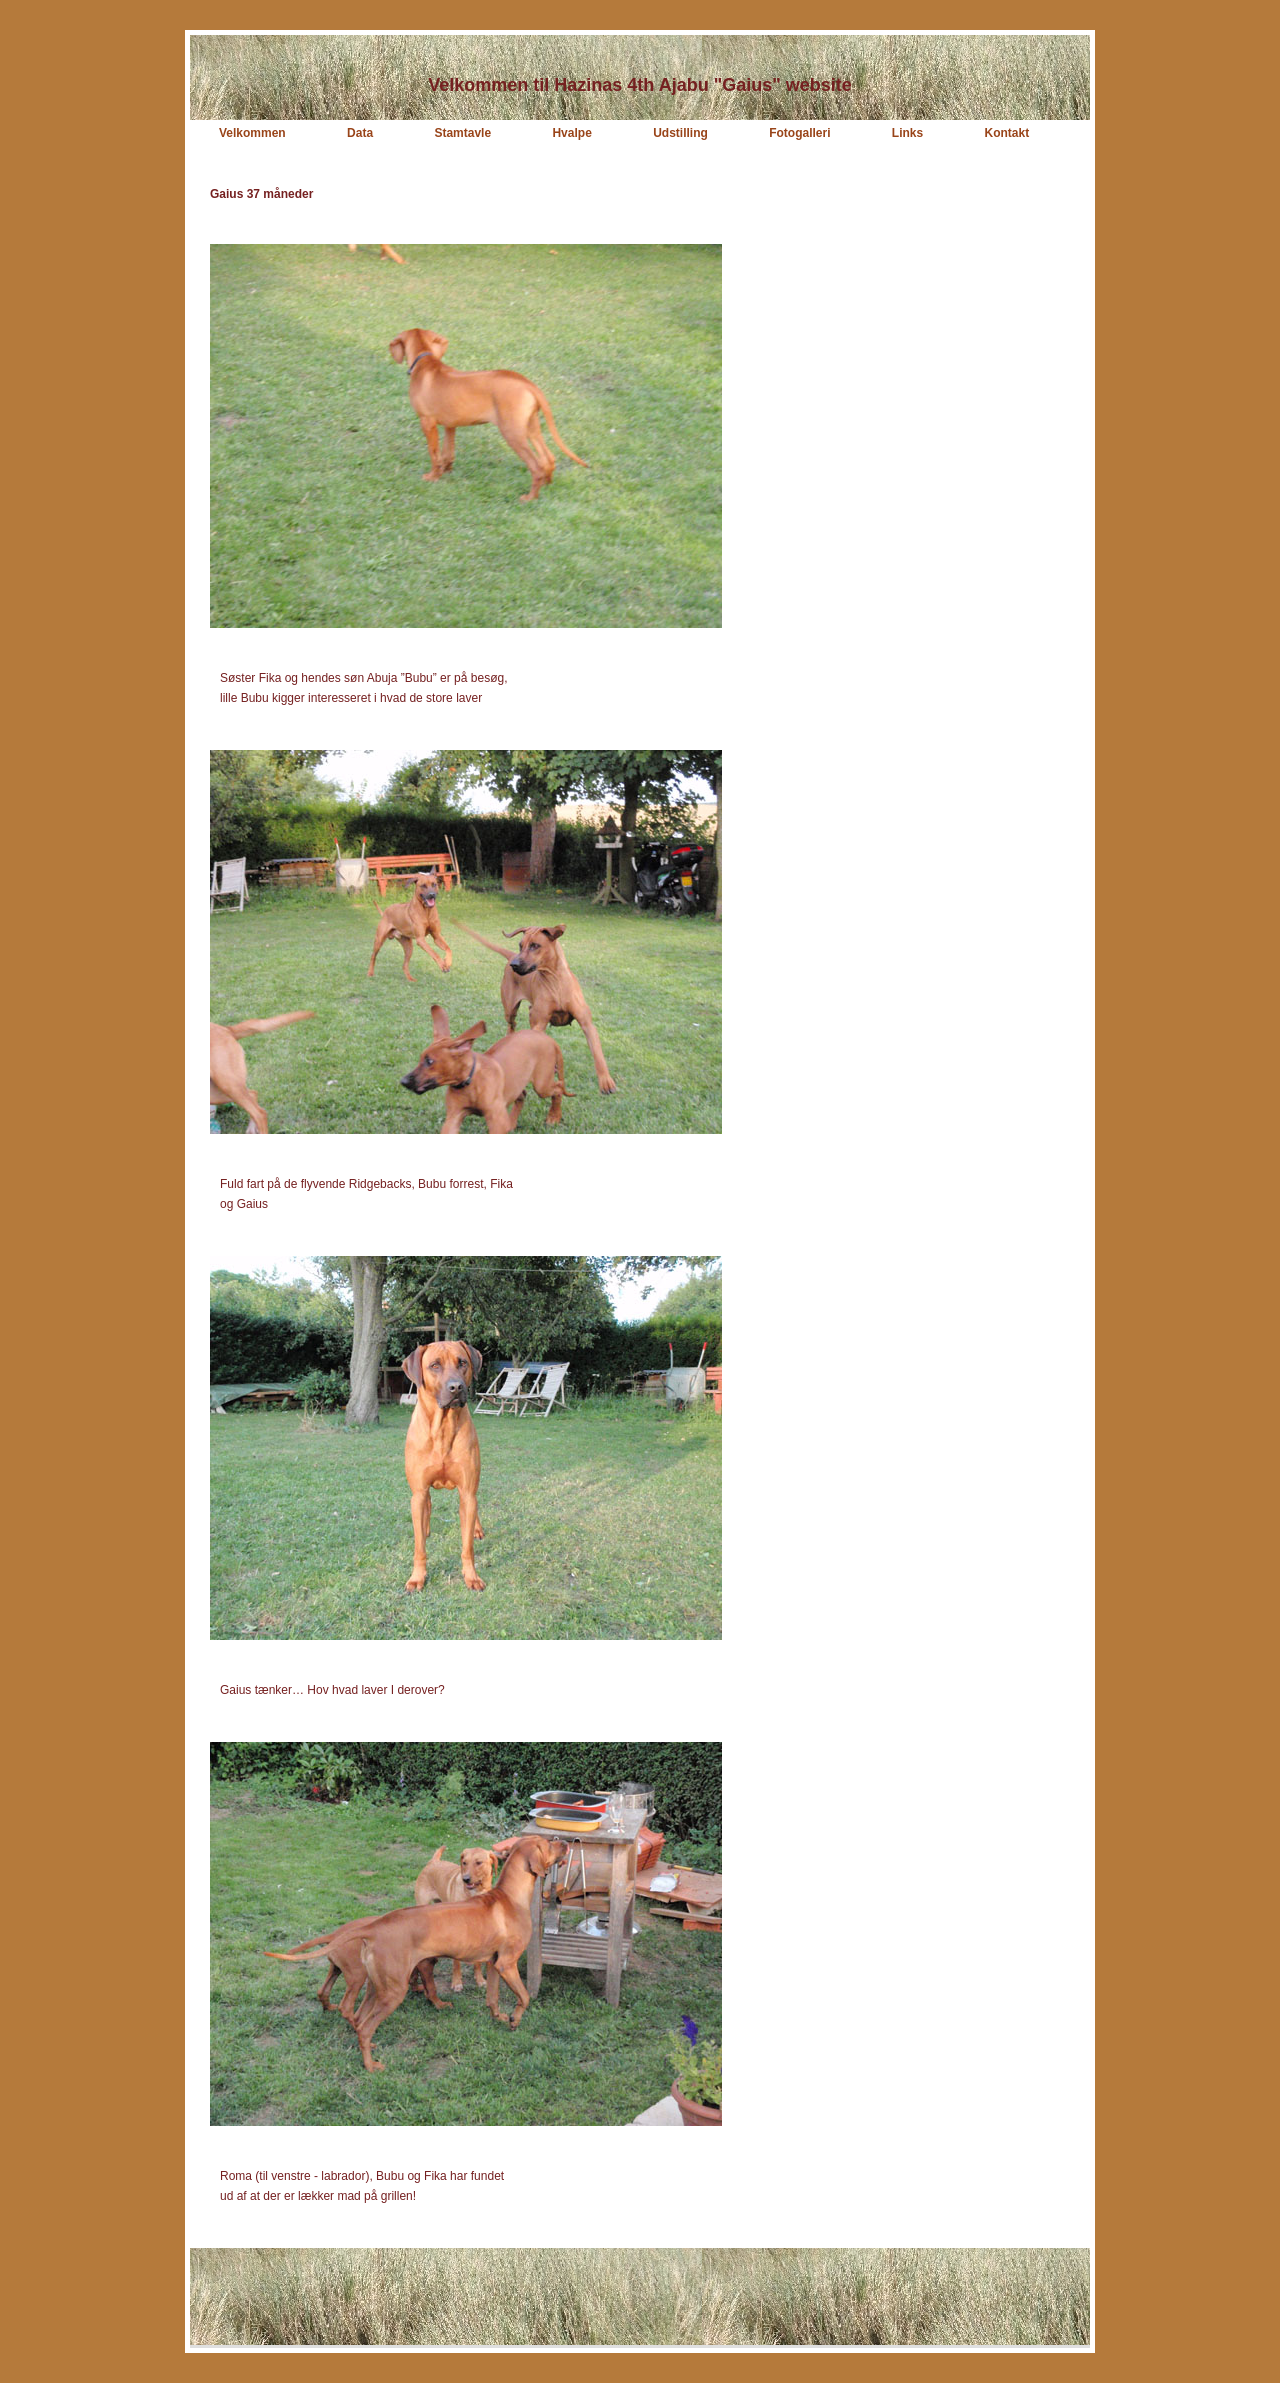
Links (907, 133)
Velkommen (252, 133)
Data (360, 133)
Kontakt (1007, 133)
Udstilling (680, 133)
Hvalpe (571, 133)
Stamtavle (462, 133)
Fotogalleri (799, 133)
